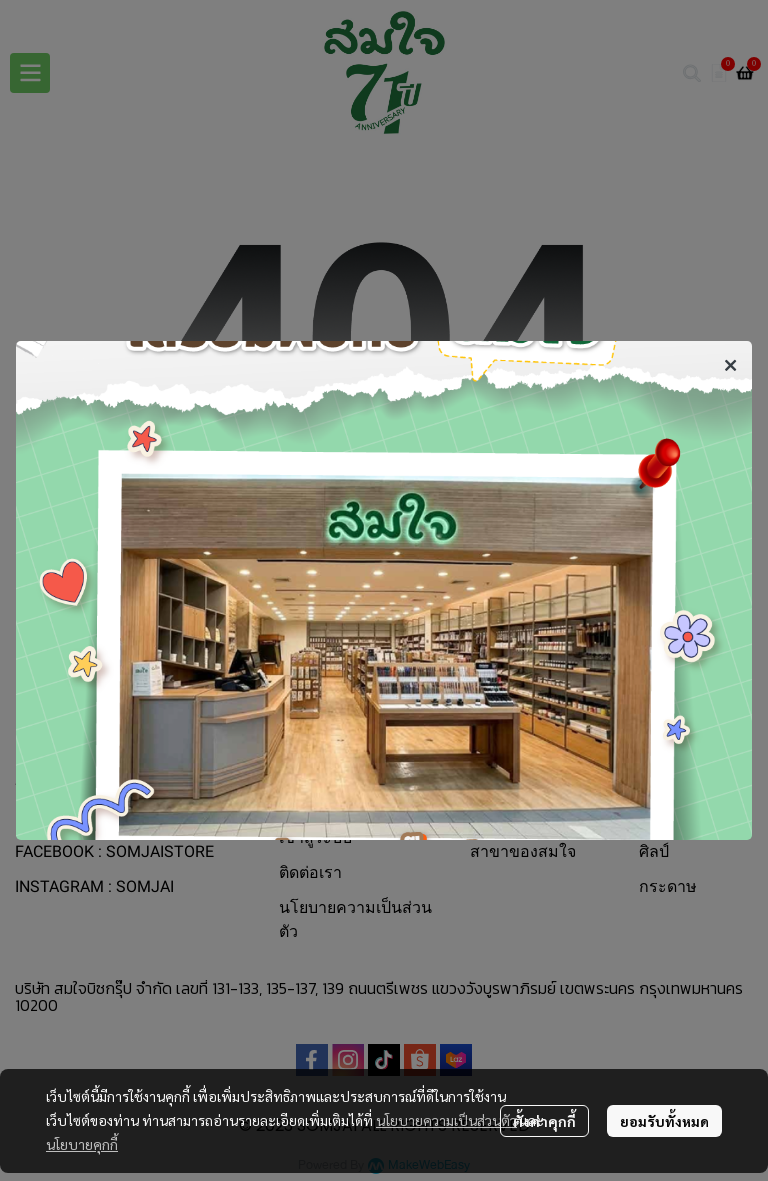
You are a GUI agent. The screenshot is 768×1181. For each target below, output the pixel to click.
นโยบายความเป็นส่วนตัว (446, 1120)
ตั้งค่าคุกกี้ (544, 1121)
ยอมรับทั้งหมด (664, 1121)
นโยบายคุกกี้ (82, 1144)
